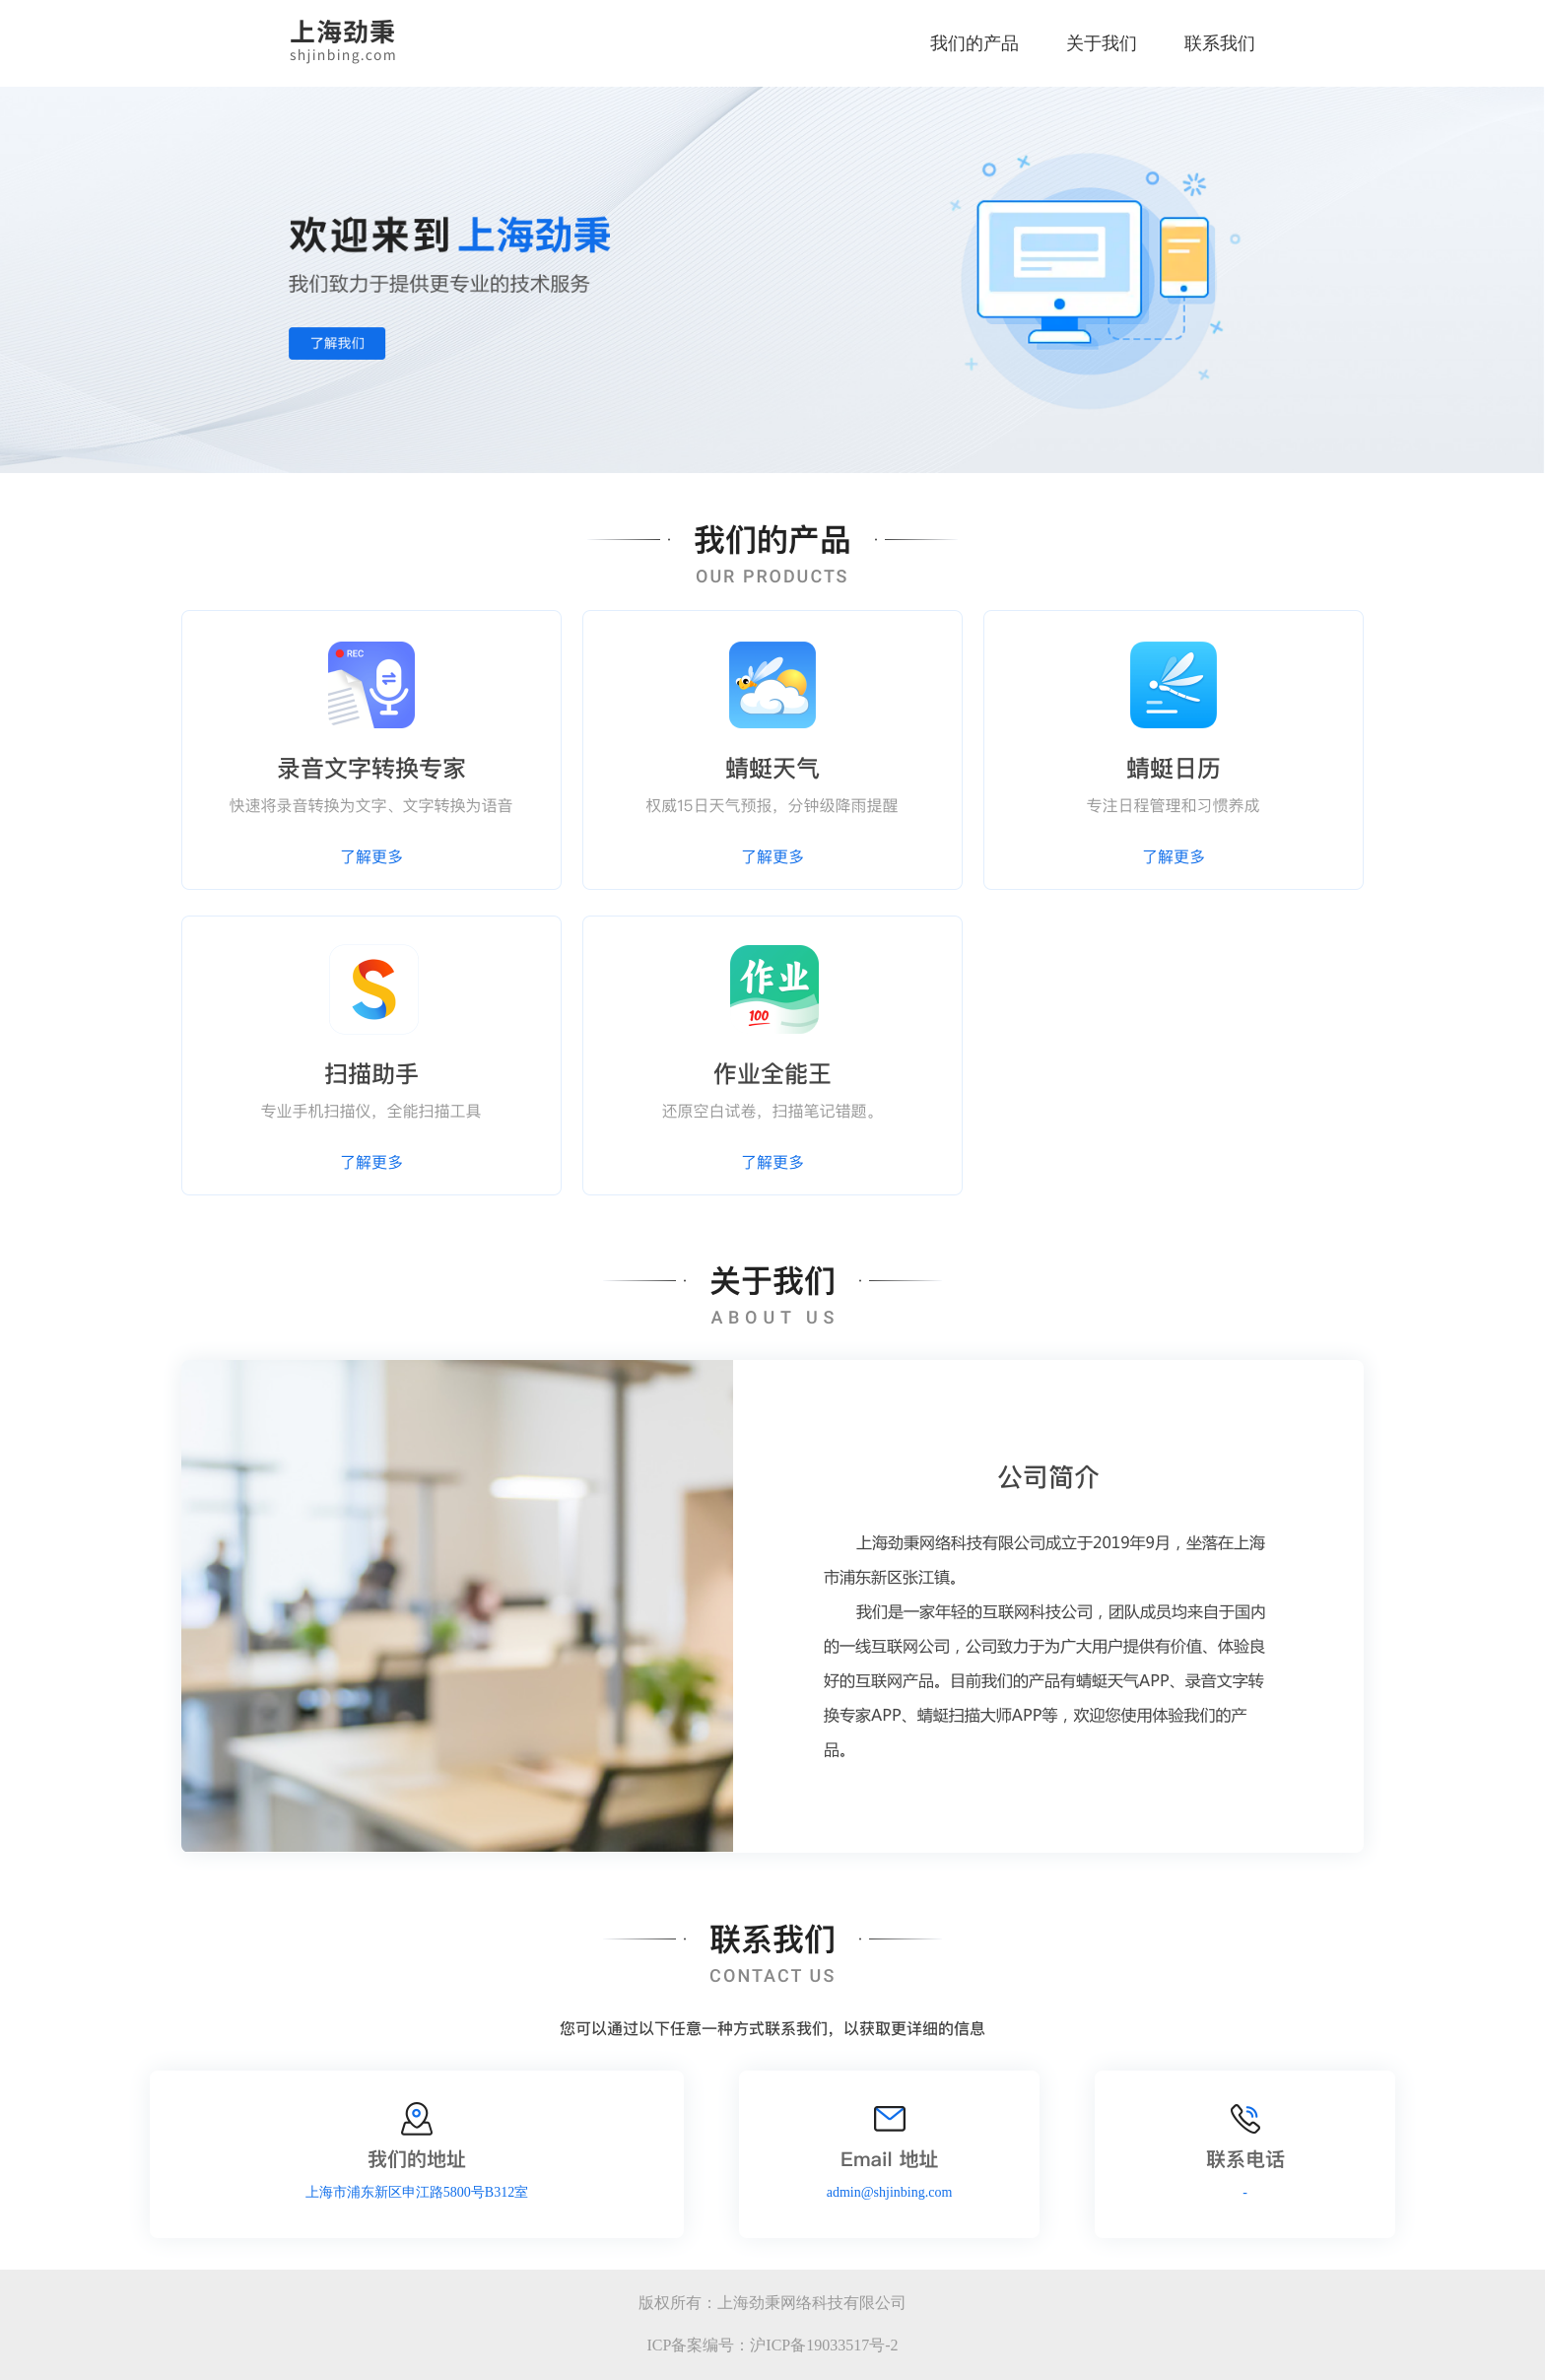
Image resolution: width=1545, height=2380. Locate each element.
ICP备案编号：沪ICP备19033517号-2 (772, 2345)
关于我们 (1101, 43)
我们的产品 (974, 43)
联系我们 (1219, 43)
